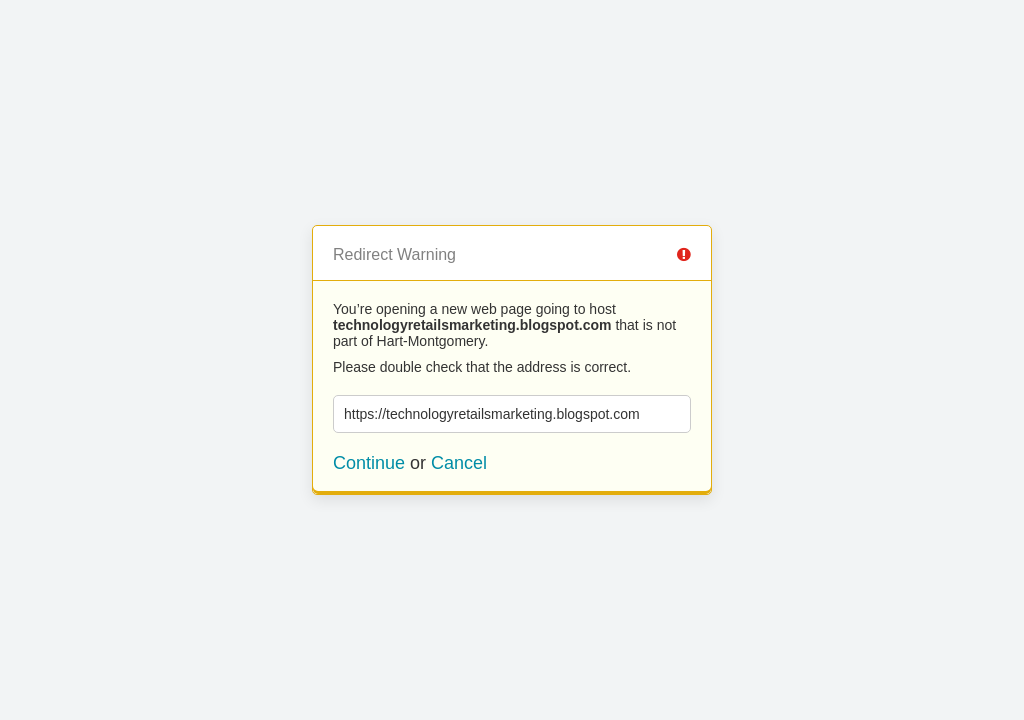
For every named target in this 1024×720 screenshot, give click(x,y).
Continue (369, 463)
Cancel (459, 463)
